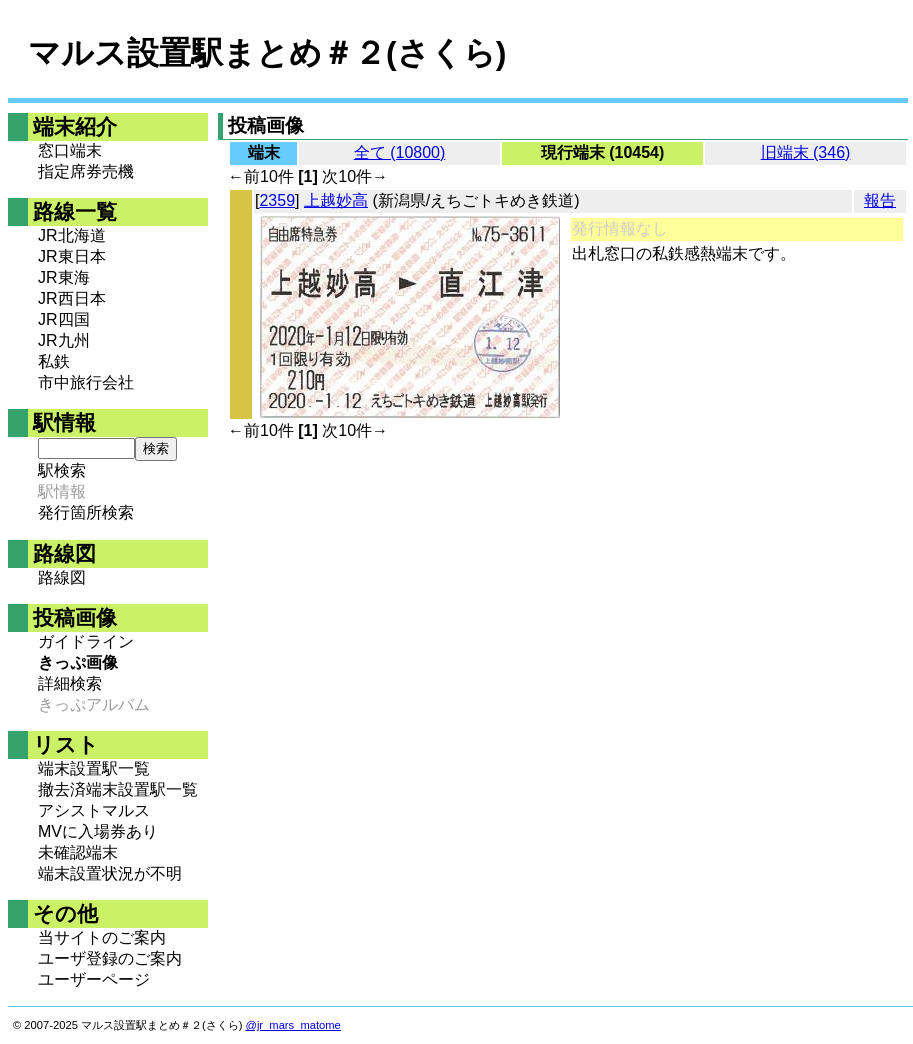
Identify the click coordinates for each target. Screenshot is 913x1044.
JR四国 (64, 319)
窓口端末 (70, 150)
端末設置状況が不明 (110, 873)
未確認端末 (78, 852)
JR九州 (64, 340)
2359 (277, 200)
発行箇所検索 (86, 512)
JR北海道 (72, 235)
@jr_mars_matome (293, 1025)
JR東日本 (72, 256)
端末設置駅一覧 (94, 768)
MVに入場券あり (98, 831)
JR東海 (64, 277)
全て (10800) (400, 152)
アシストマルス (94, 810)
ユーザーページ (94, 979)
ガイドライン (86, 641)
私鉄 (54, 361)
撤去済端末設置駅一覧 (118, 789)
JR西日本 (72, 298)
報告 (880, 200)
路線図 (62, 577)
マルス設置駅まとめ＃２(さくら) (267, 53)
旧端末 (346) (806, 152)
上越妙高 (336, 200)
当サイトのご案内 (102, 937)
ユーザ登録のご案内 (110, 958)
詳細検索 (70, 683)
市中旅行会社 (86, 382)
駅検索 (62, 470)
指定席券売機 (86, 171)
